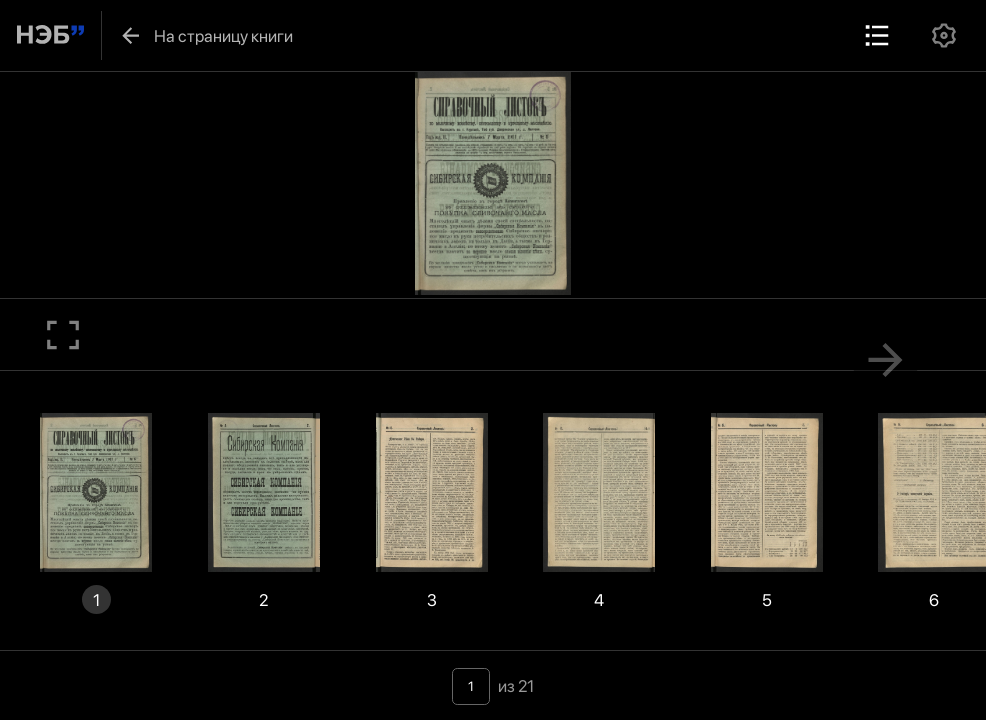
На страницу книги (205, 35)
